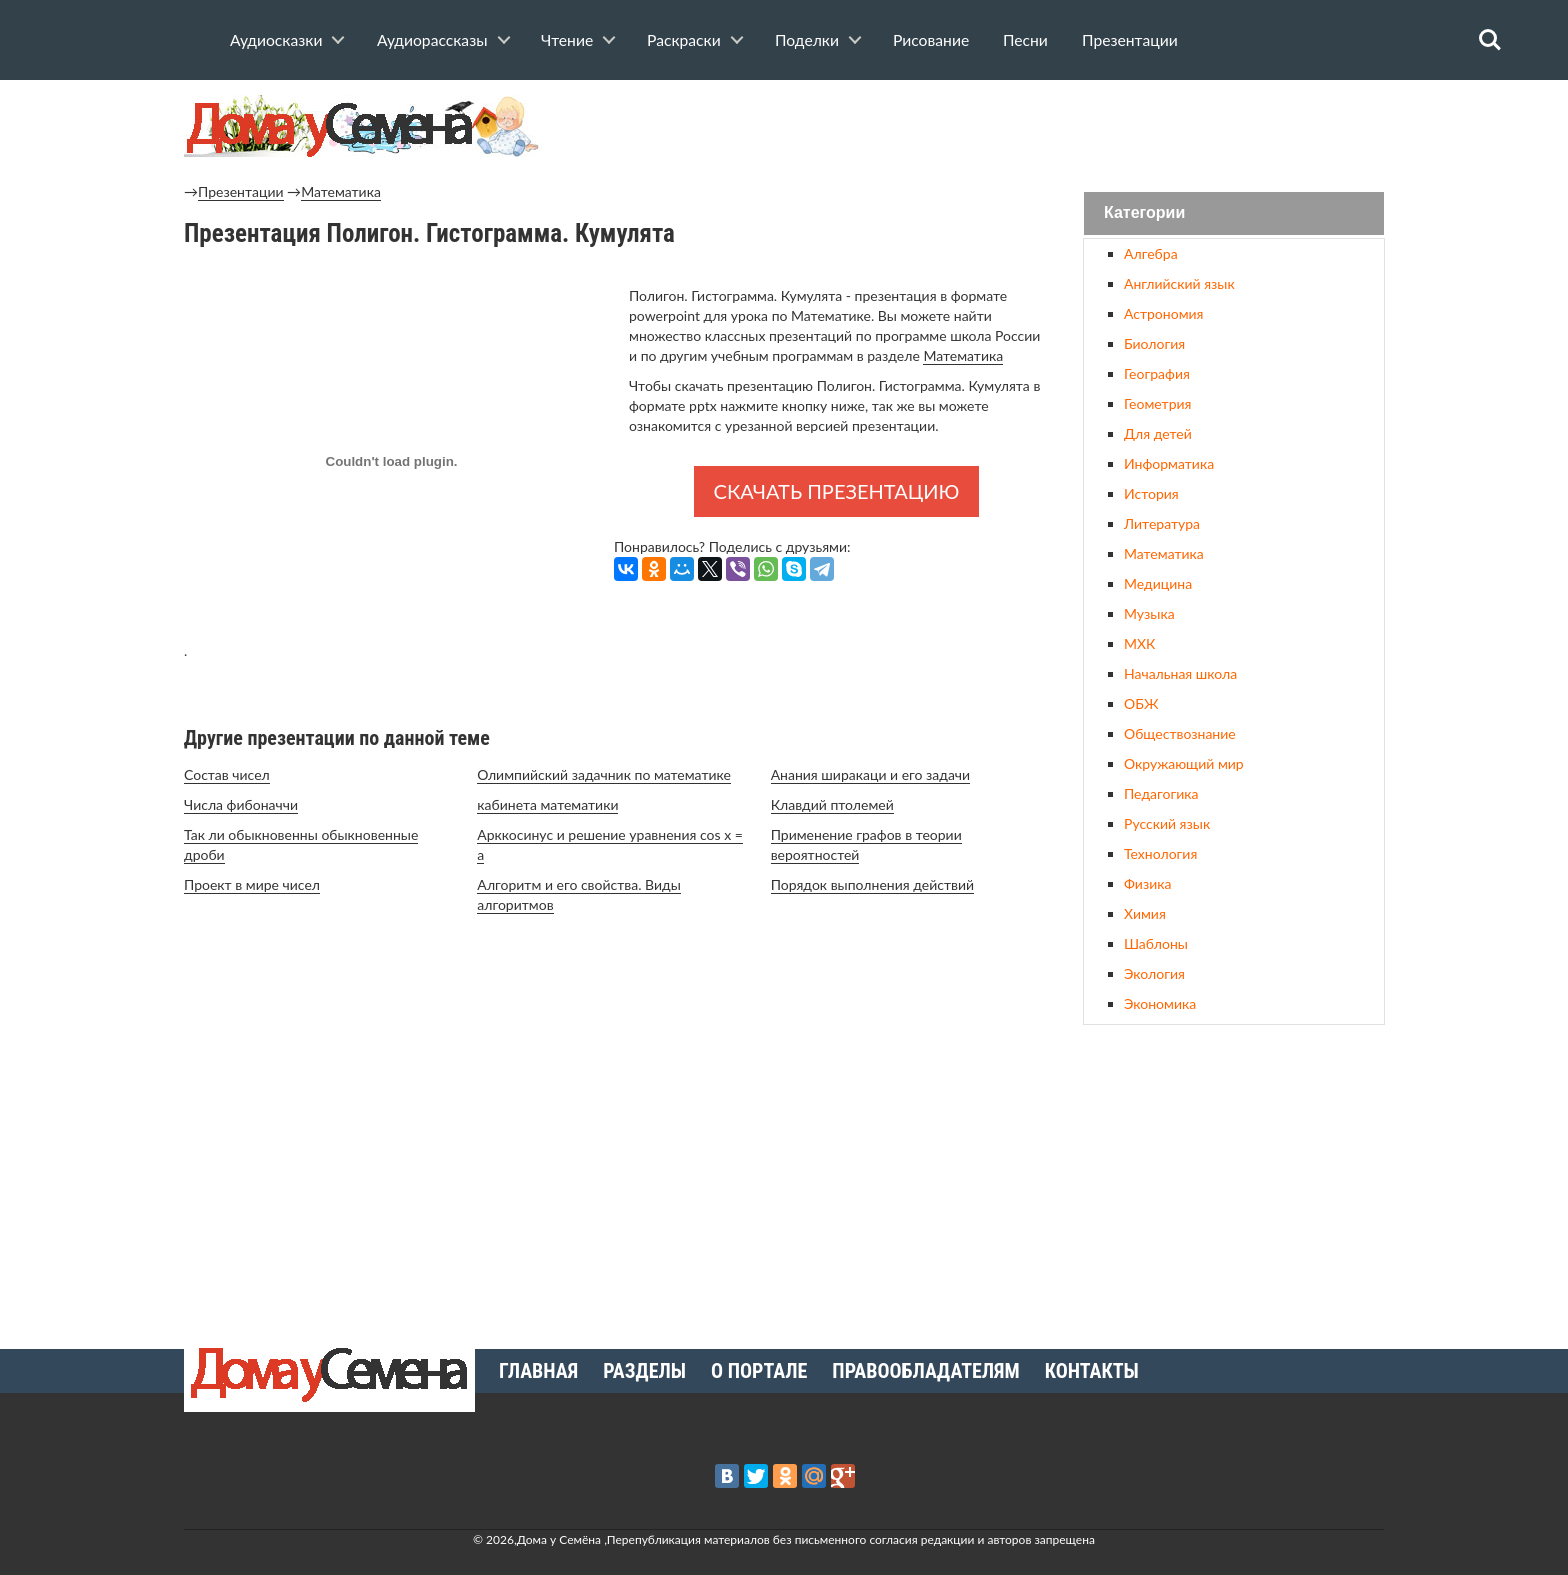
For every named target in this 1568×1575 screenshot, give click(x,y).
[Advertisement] (1234, 1179)
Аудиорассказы (432, 40)
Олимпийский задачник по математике (604, 774)
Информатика (1169, 463)
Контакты (1092, 1371)
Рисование (931, 40)
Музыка (1149, 613)
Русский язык (1167, 823)
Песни (1025, 40)
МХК (1139, 643)
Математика (341, 191)
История (1151, 493)
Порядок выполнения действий (872, 884)
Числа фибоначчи (241, 804)
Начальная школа (1180, 673)
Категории (1144, 213)
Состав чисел (227, 774)
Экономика (1160, 1003)
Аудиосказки (276, 40)
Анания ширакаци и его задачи (871, 774)
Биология (1154, 343)
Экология (1154, 973)
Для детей (1158, 433)
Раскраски (684, 40)
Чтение (567, 40)
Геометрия (1157, 403)
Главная (538, 1371)
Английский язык (1179, 283)
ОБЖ (1141, 703)
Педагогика (1161, 793)
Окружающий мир (1184, 763)
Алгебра (1151, 253)
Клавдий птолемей (832, 804)
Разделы (644, 1371)
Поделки (807, 40)
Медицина (1158, 583)
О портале (759, 1371)
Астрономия (1163, 313)
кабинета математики (547, 804)
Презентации (1130, 40)
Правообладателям (925, 1371)
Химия (1145, 913)
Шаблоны (1156, 943)
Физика (1147, 883)
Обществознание (1180, 733)
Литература (1162, 523)
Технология (1160, 853)
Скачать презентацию (837, 491)
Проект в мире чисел (252, 884)
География (1157, 373)
